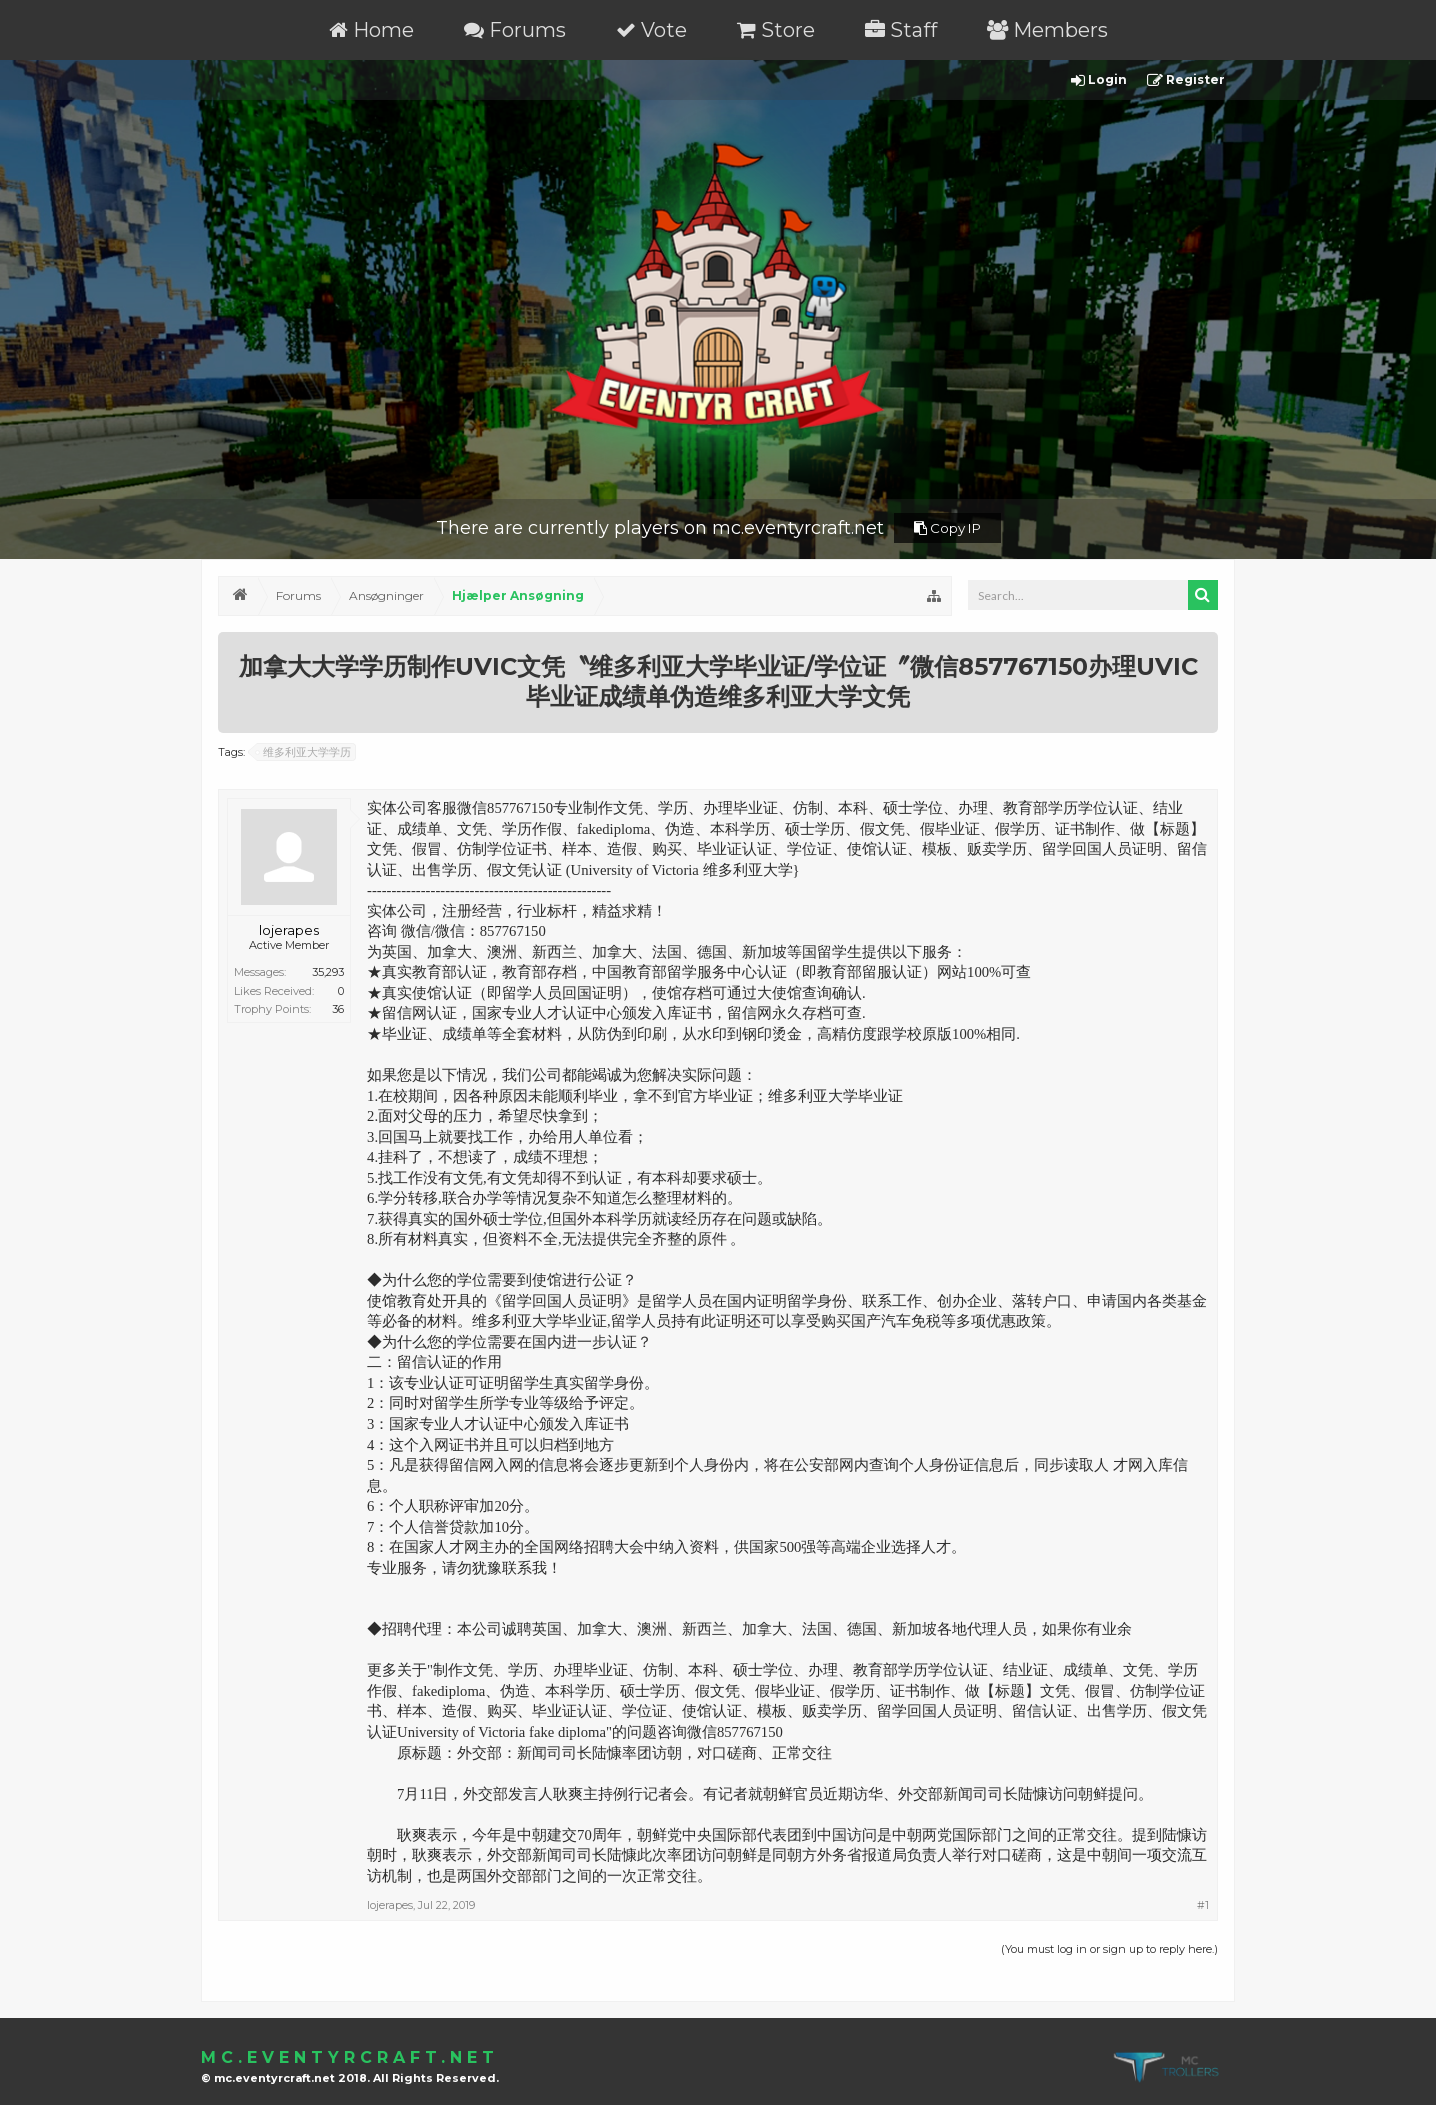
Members (1047, 30)
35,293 (328, 972)
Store (776, 30)
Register (1186, 80)
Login (1099, 80)
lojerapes (289, 930)
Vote (651, 30)
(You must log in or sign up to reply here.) (1109, 1949)
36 (338, 1009)
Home (371, 30)
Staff (901, 30)
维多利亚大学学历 (304, 752)
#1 (1203, 1905)
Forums (515, 30)
